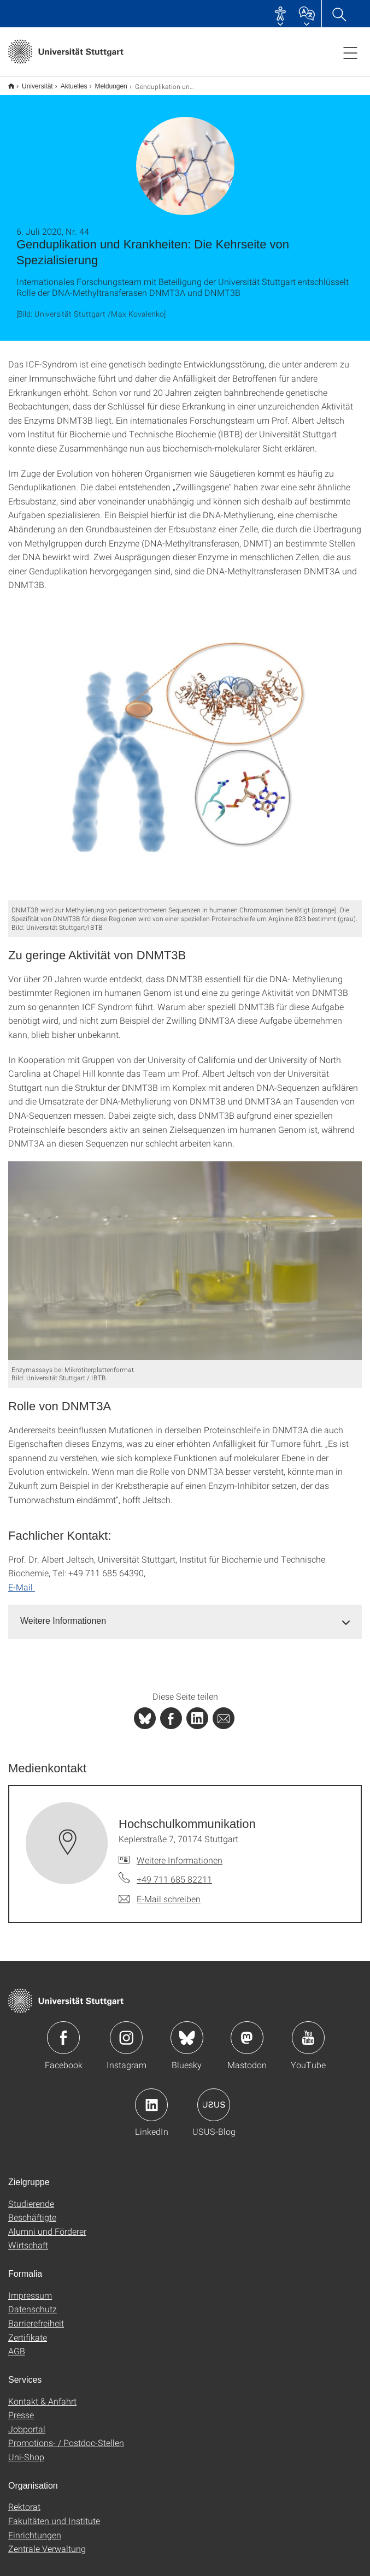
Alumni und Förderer (47, 2224)
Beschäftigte (32, 2210)
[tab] (185, 1614)
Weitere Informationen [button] (63, 1613)
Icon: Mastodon (247, 2030)
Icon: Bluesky (187, 2030)
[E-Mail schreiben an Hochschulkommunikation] (160, 1892)
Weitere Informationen (179, 1853)
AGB (16, 2343)
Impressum (30, 2288)
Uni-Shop (26, 2449)
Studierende (31, 2196)
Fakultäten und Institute (54, 2513)
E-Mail (21, 1580)
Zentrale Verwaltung (47, 2541)
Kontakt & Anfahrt (42, 2394)
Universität (31, 82)
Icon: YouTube (308, 2030)
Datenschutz (32, 2301)
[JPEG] (185, 744)
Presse (21, 2407)
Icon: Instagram (126, 2030)
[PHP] (171, 1711)
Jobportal (26, 2421)
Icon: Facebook (63, 2030)
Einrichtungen (34, 2527)
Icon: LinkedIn (151, 2097)
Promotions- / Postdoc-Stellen (66, 2435)
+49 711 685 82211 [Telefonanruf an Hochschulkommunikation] (174, 1872)
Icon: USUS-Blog (213, 2097)
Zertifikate (27, 2330)
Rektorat (24, 2499)
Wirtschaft (28, 2237)
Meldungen (105, 82)
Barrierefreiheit (36, 2316)
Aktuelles (68, 82)
